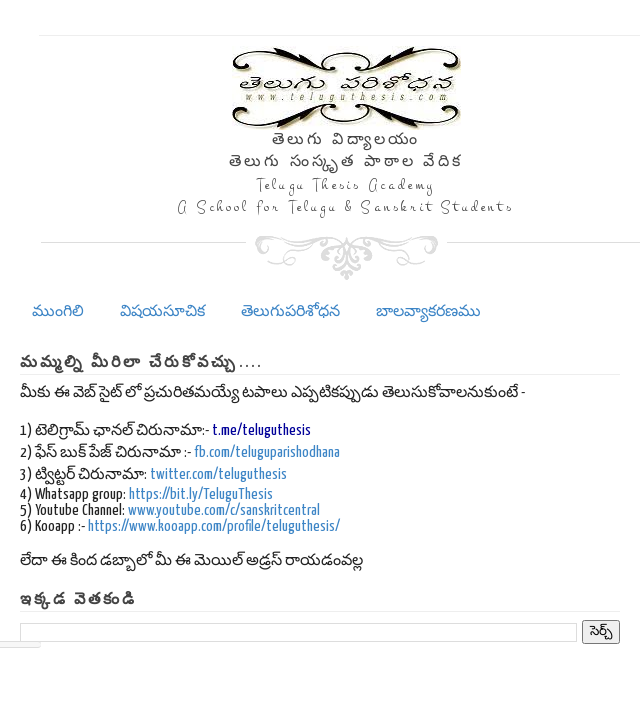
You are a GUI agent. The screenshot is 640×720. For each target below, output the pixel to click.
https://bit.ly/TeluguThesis (201, 494)
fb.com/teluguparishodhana (267, 452)
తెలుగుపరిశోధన (290, 311)
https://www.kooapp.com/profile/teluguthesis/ (214, 526)
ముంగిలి (58, 311)
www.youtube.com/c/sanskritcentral (224, 510)
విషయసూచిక (162, 311)
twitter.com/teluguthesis (218, 474)
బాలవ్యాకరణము (428, 311)
